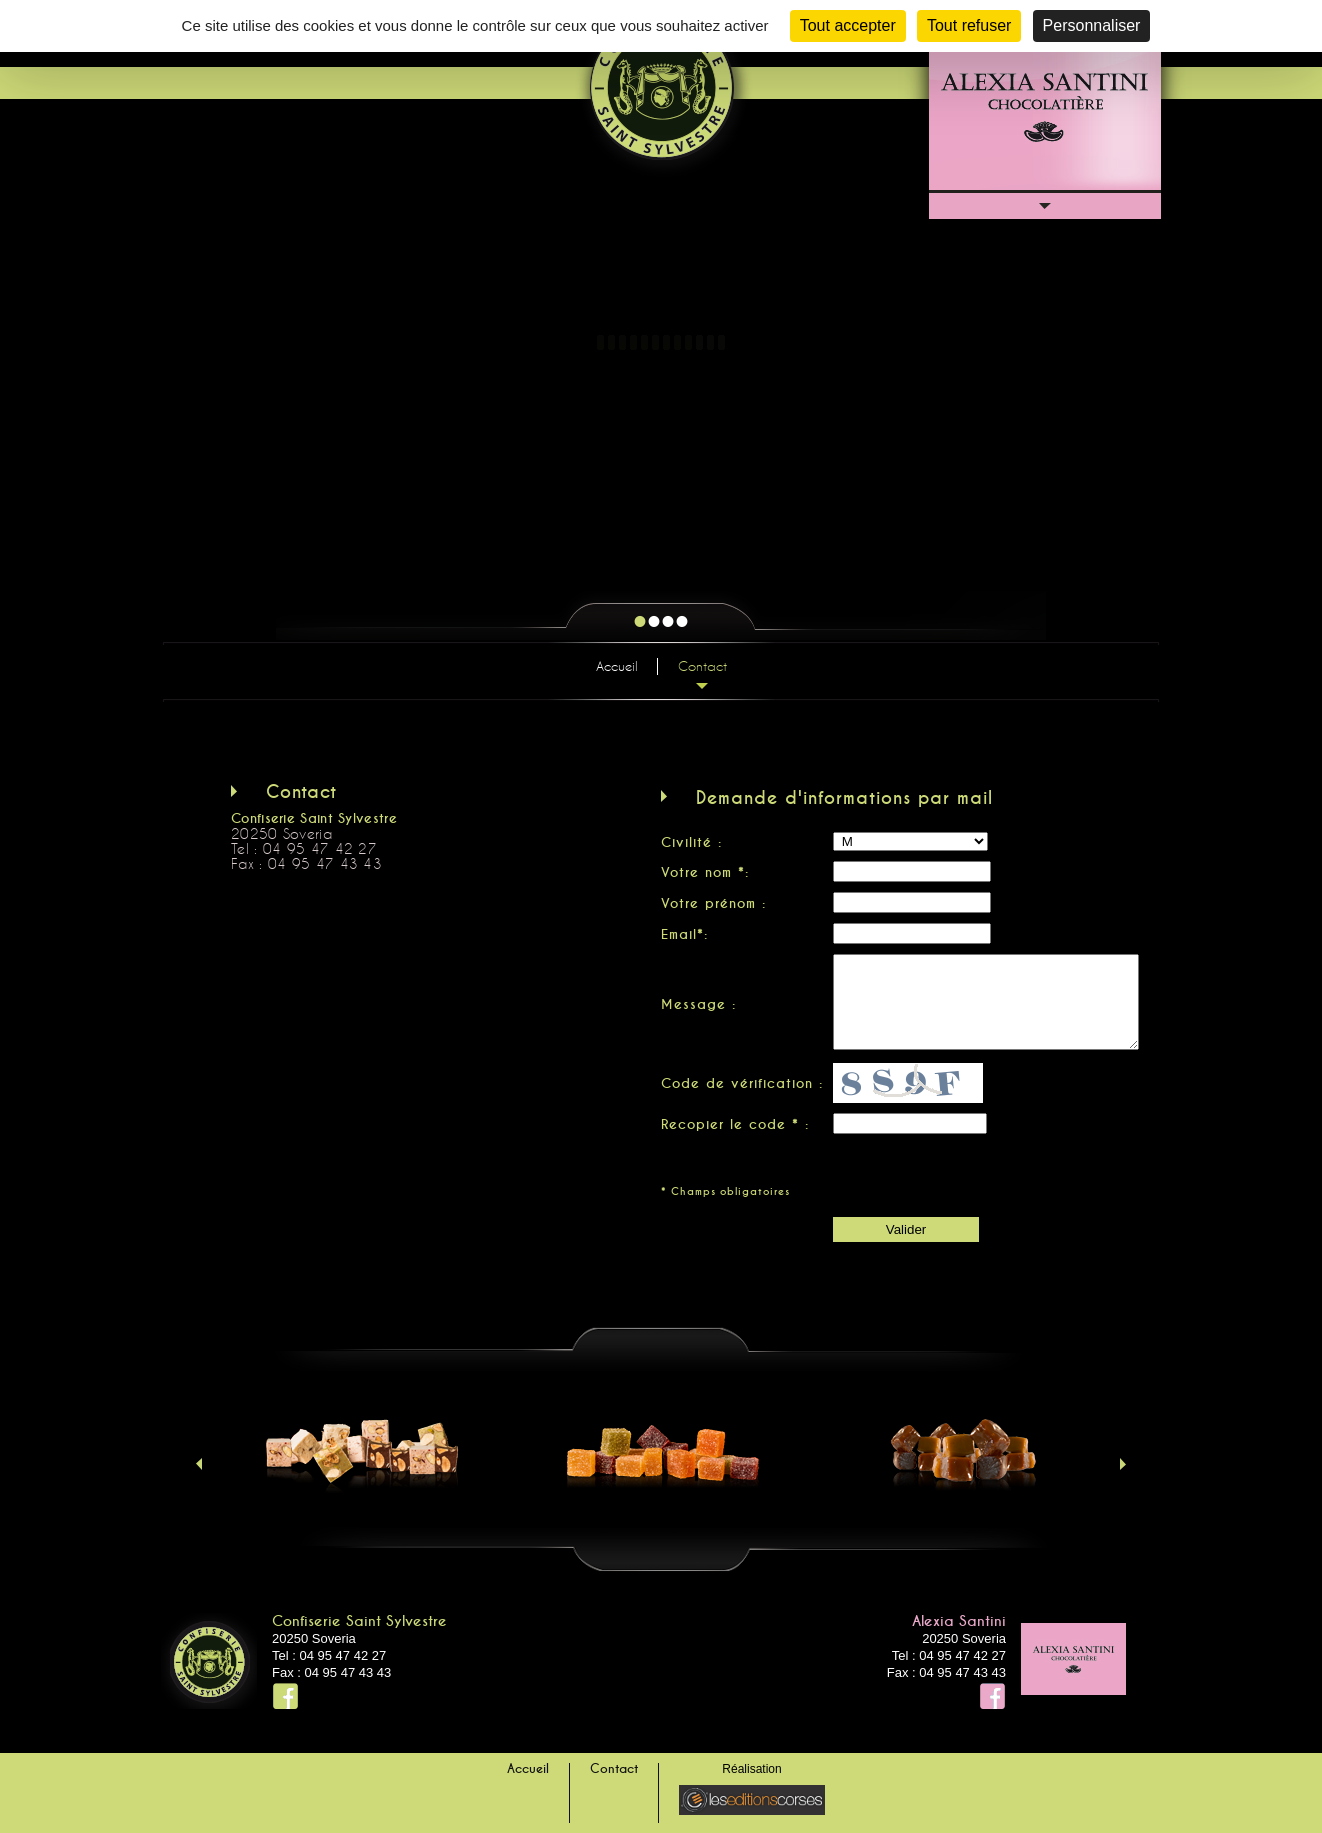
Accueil (616, 666)
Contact (702, 666)
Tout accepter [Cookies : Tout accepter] (848, 25)
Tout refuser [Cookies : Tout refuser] (969, 25)
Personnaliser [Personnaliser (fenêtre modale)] (1092, 25)
